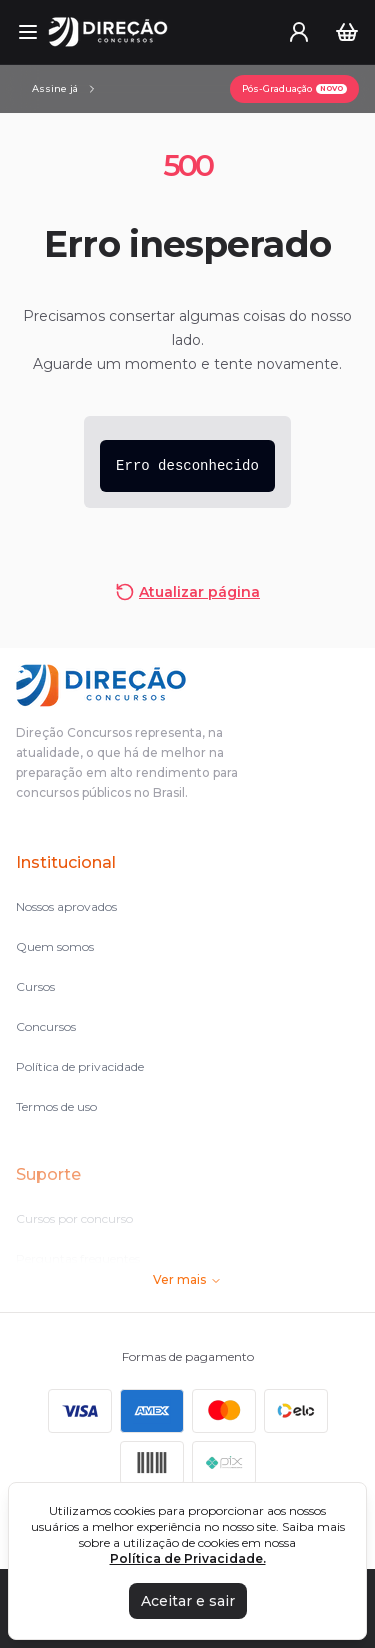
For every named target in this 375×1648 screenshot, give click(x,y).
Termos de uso (56, 1106)
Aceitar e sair (188, 1601)
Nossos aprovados (66, 906)
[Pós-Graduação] (294, 89)
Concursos (46, 1026)
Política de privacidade (80, 1066)
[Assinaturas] (65, 89)
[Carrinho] (347, 32)
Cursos (35, 986)
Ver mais (187, 1279)
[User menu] (299, 32)
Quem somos (55, 946)
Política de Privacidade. (188, 1558)
